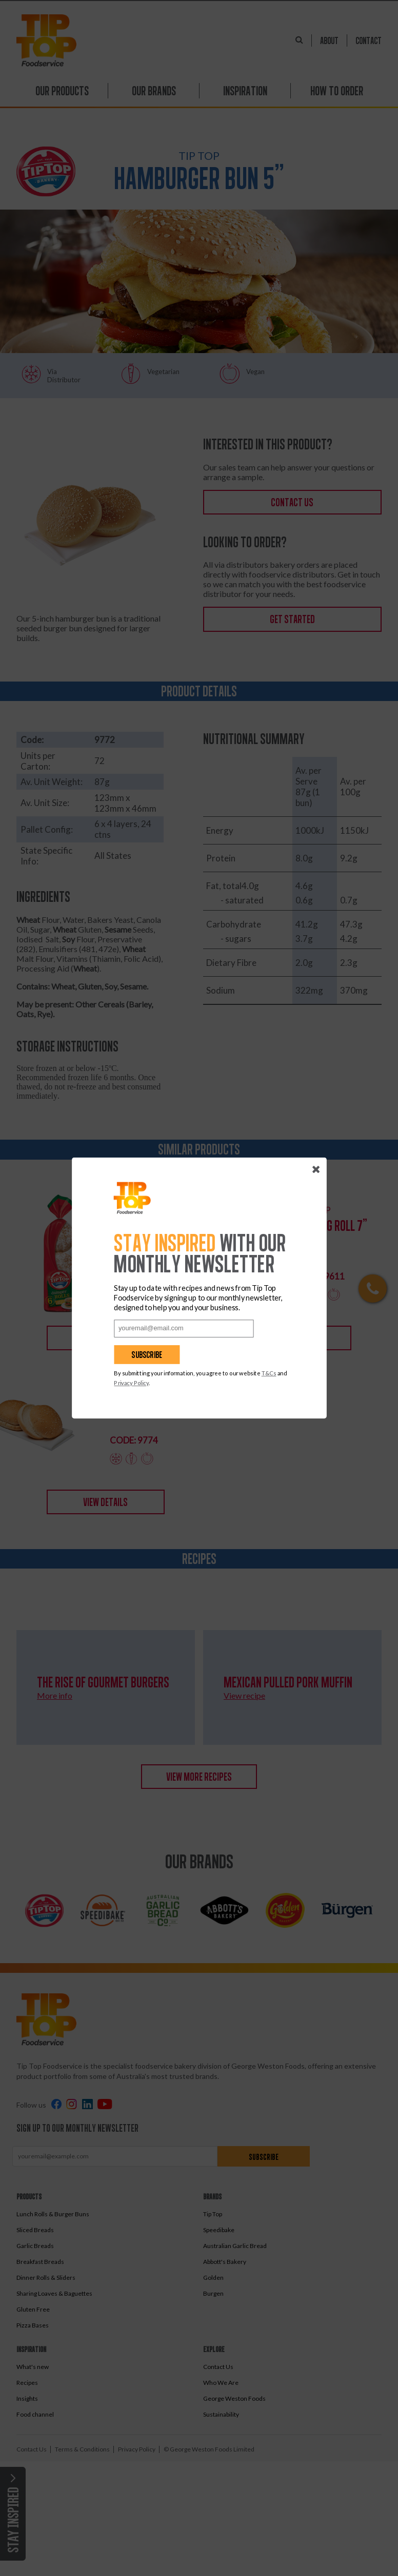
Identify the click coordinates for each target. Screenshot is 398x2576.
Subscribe (141, 1354)
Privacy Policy (125, 1383)
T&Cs (262, 1373)
